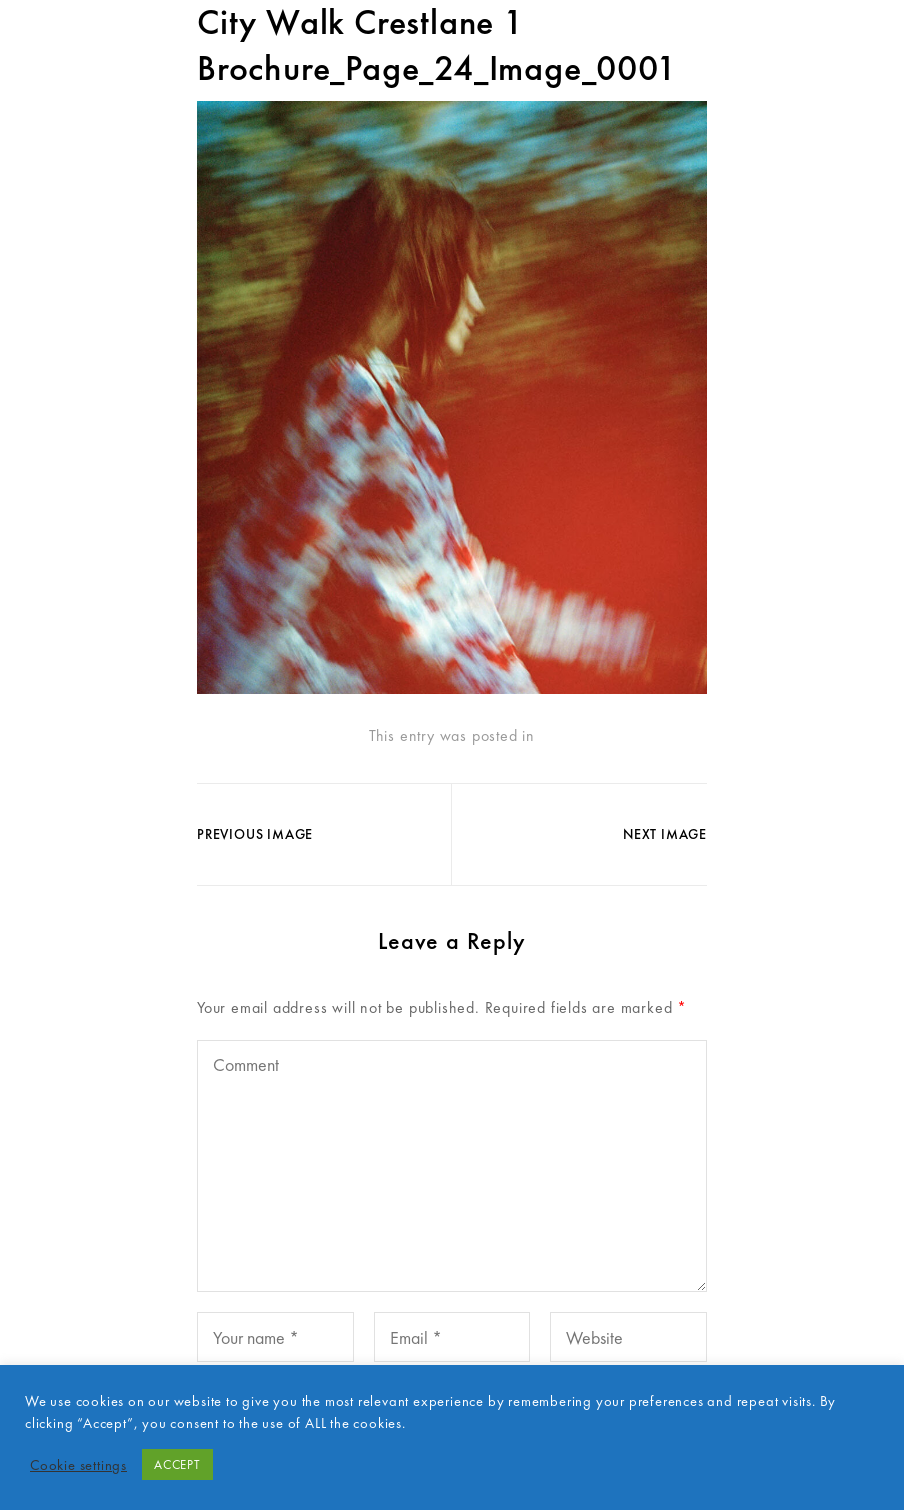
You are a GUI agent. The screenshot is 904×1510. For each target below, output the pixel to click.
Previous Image (255, 834)
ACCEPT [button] (177, 1464)
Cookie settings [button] (78, 1465)
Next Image (665, 834)
